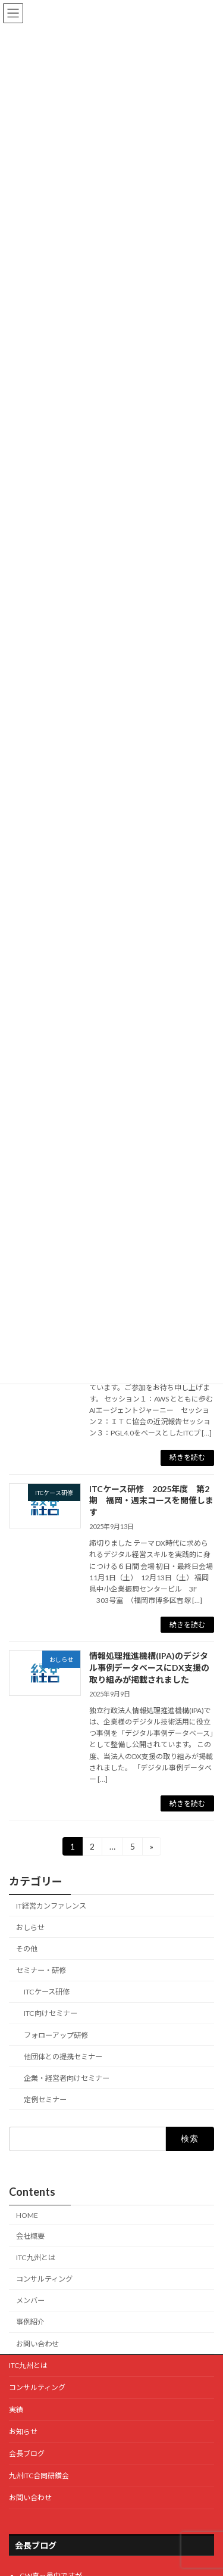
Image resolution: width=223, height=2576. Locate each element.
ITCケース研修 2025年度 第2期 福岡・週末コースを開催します (151, 1500)
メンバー (30, 2300)
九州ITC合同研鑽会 (39, 2475)
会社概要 (30, 2236)
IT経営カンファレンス (51, 1905)
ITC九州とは (35, 2257)
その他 (26, 1948)
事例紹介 (30, 2321)
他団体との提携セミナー (63, 2056)
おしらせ (30, 1927)
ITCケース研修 (47, 1991)
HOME (27, 2215)
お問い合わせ (37, 2343)
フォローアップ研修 (56, 2035)
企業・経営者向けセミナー (66, 2078)
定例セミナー (45, 2099)
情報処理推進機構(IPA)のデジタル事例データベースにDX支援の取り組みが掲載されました (149, 1667)
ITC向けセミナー (50, 2013)
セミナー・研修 (41, 1970)
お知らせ (23, 2431)
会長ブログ (27, 2453)
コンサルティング (44, 2278)
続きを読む (187, 1457)
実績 (16, 2409)
